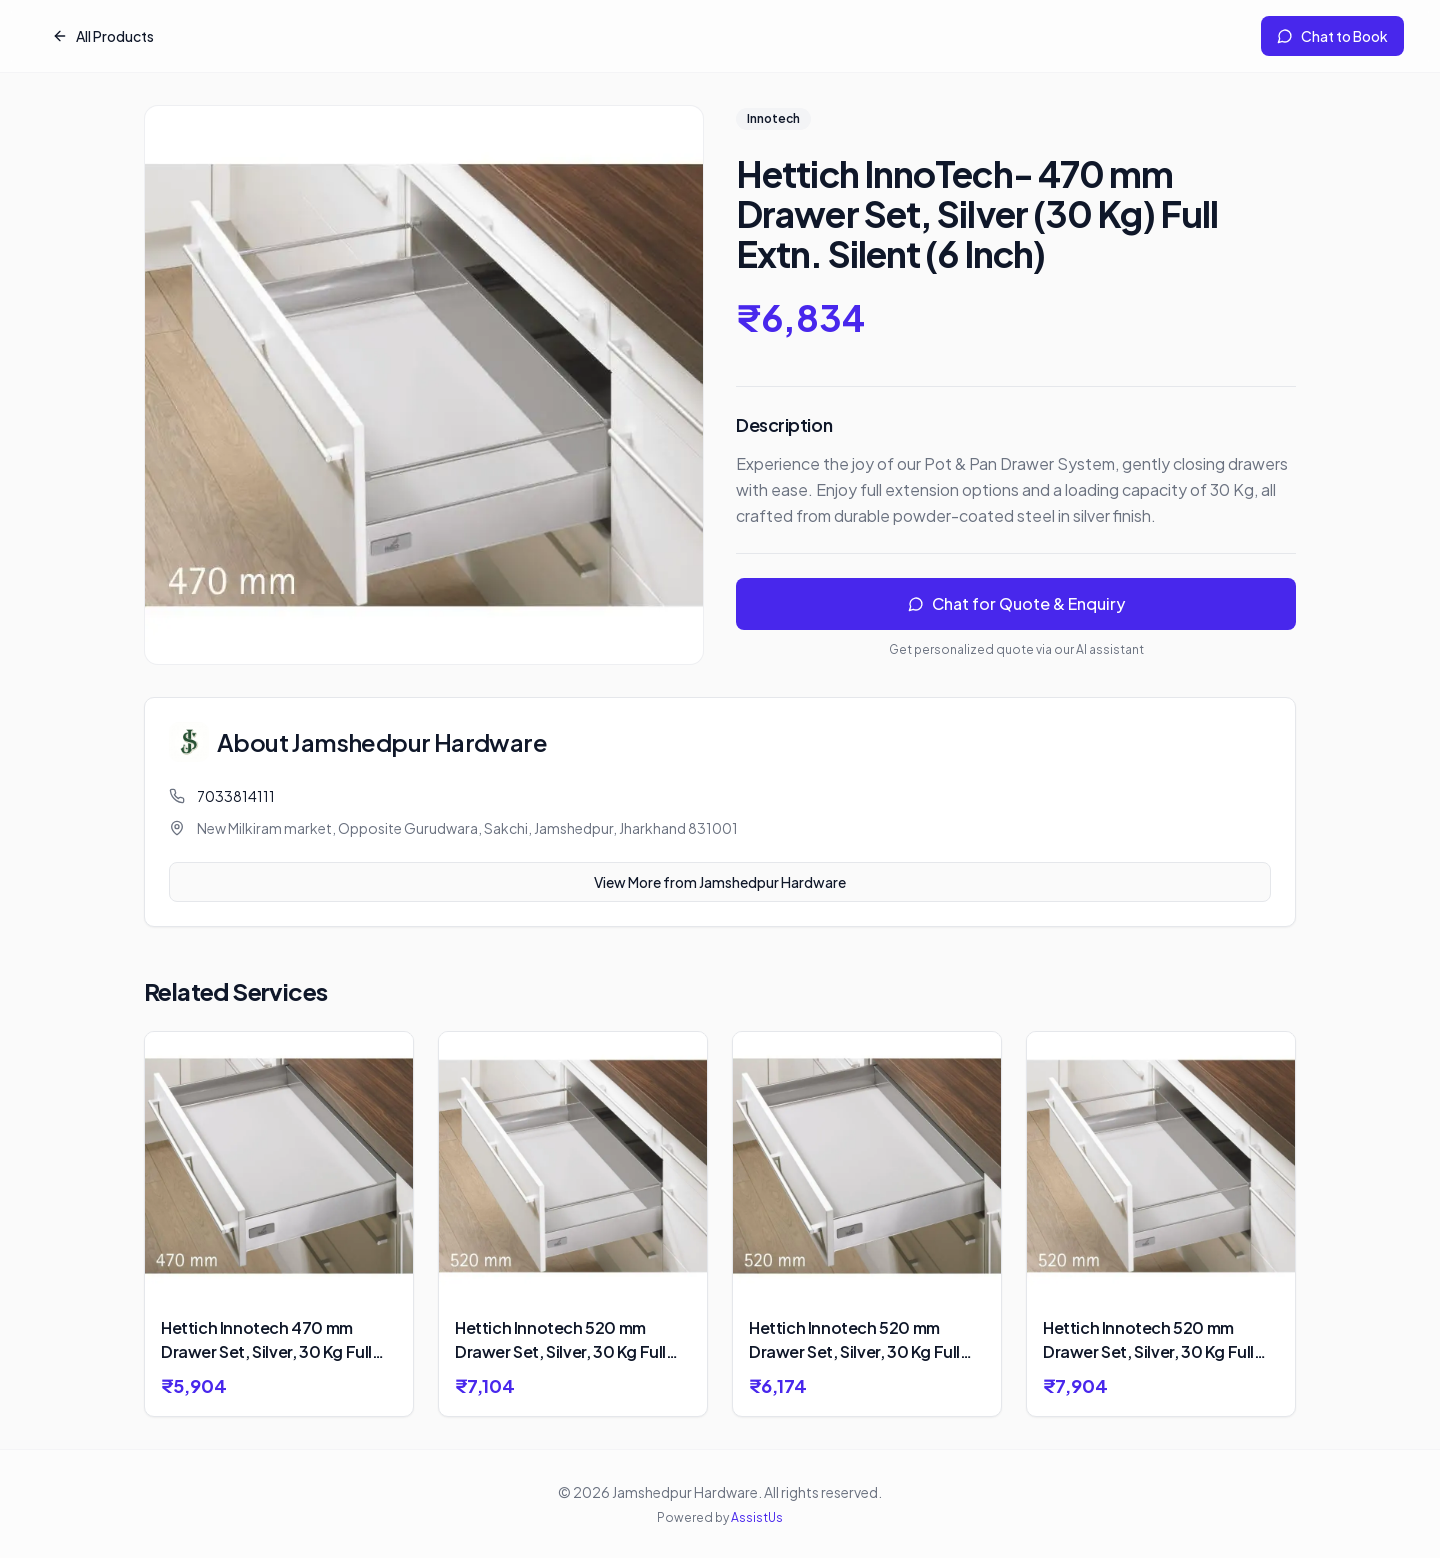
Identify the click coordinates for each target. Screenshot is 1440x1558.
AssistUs (757, 1517)
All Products (103, 36)
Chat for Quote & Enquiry (1016, 603)
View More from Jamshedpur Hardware (720, 882)
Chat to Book (1332, 36)
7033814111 (236, 796)
